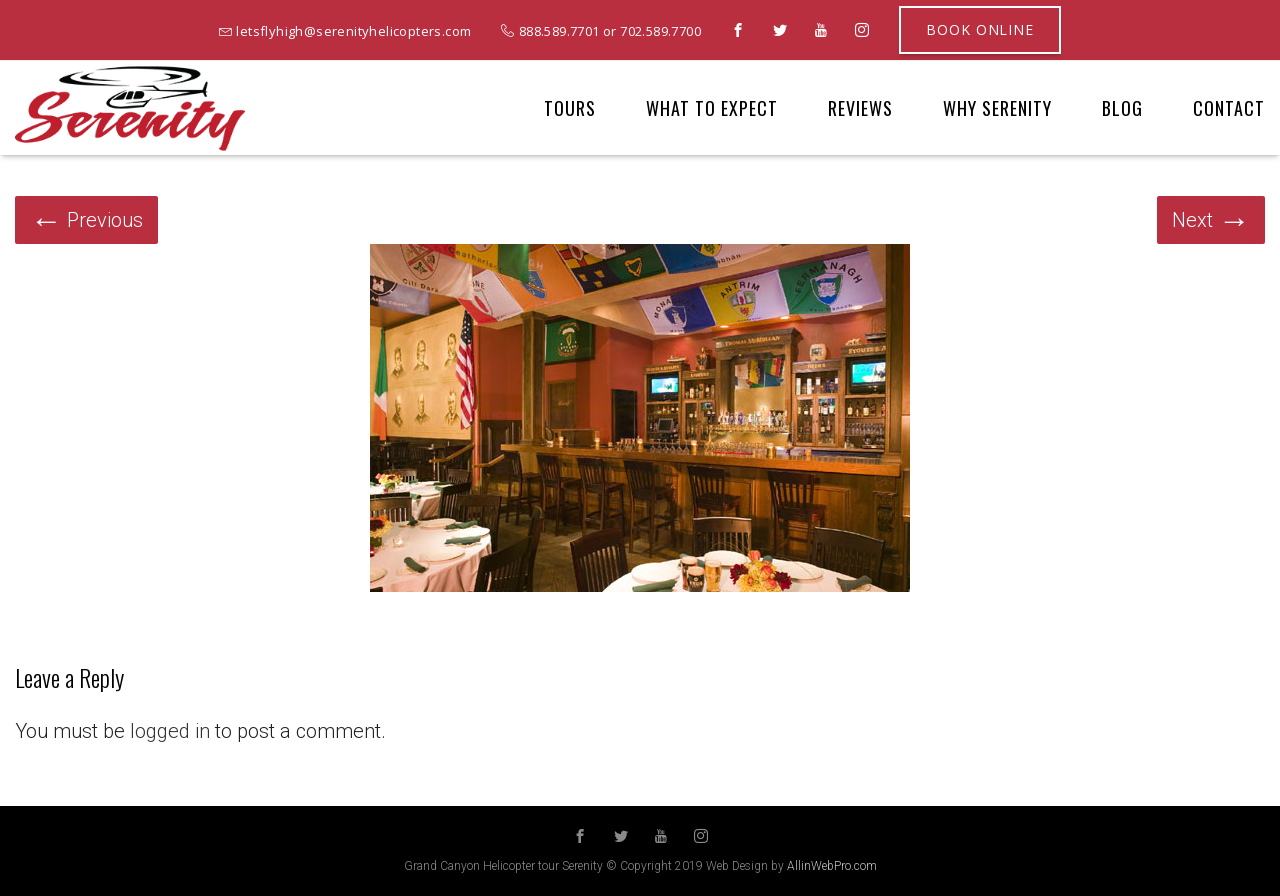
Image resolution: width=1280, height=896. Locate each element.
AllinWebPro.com (832, 866)
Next (1211, 220)
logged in (170, 731)
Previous (86, 220)
